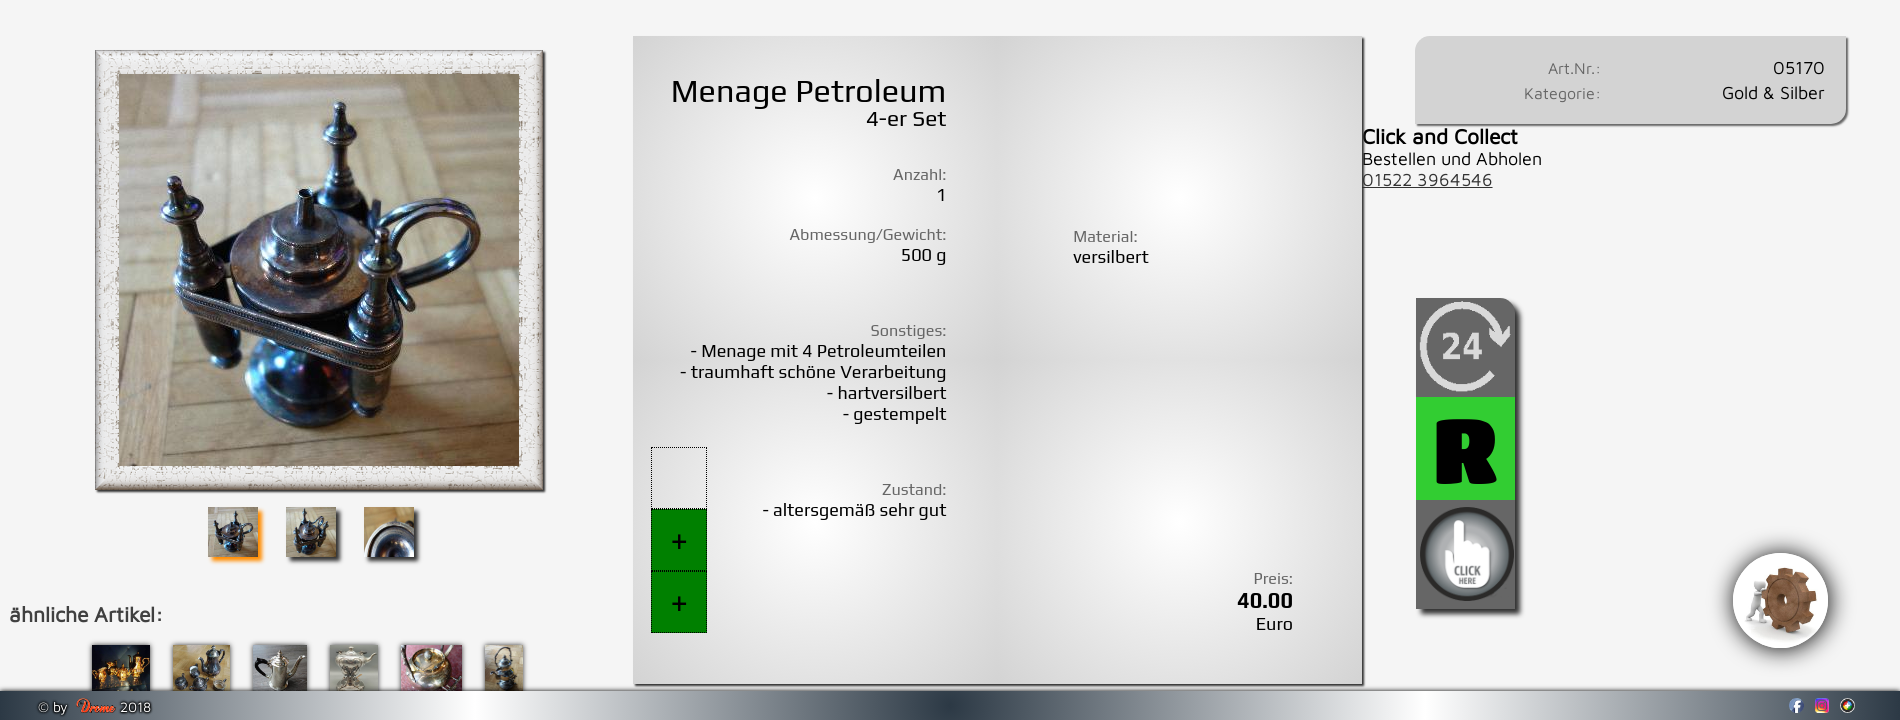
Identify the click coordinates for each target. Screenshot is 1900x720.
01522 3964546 (1427, 179)
